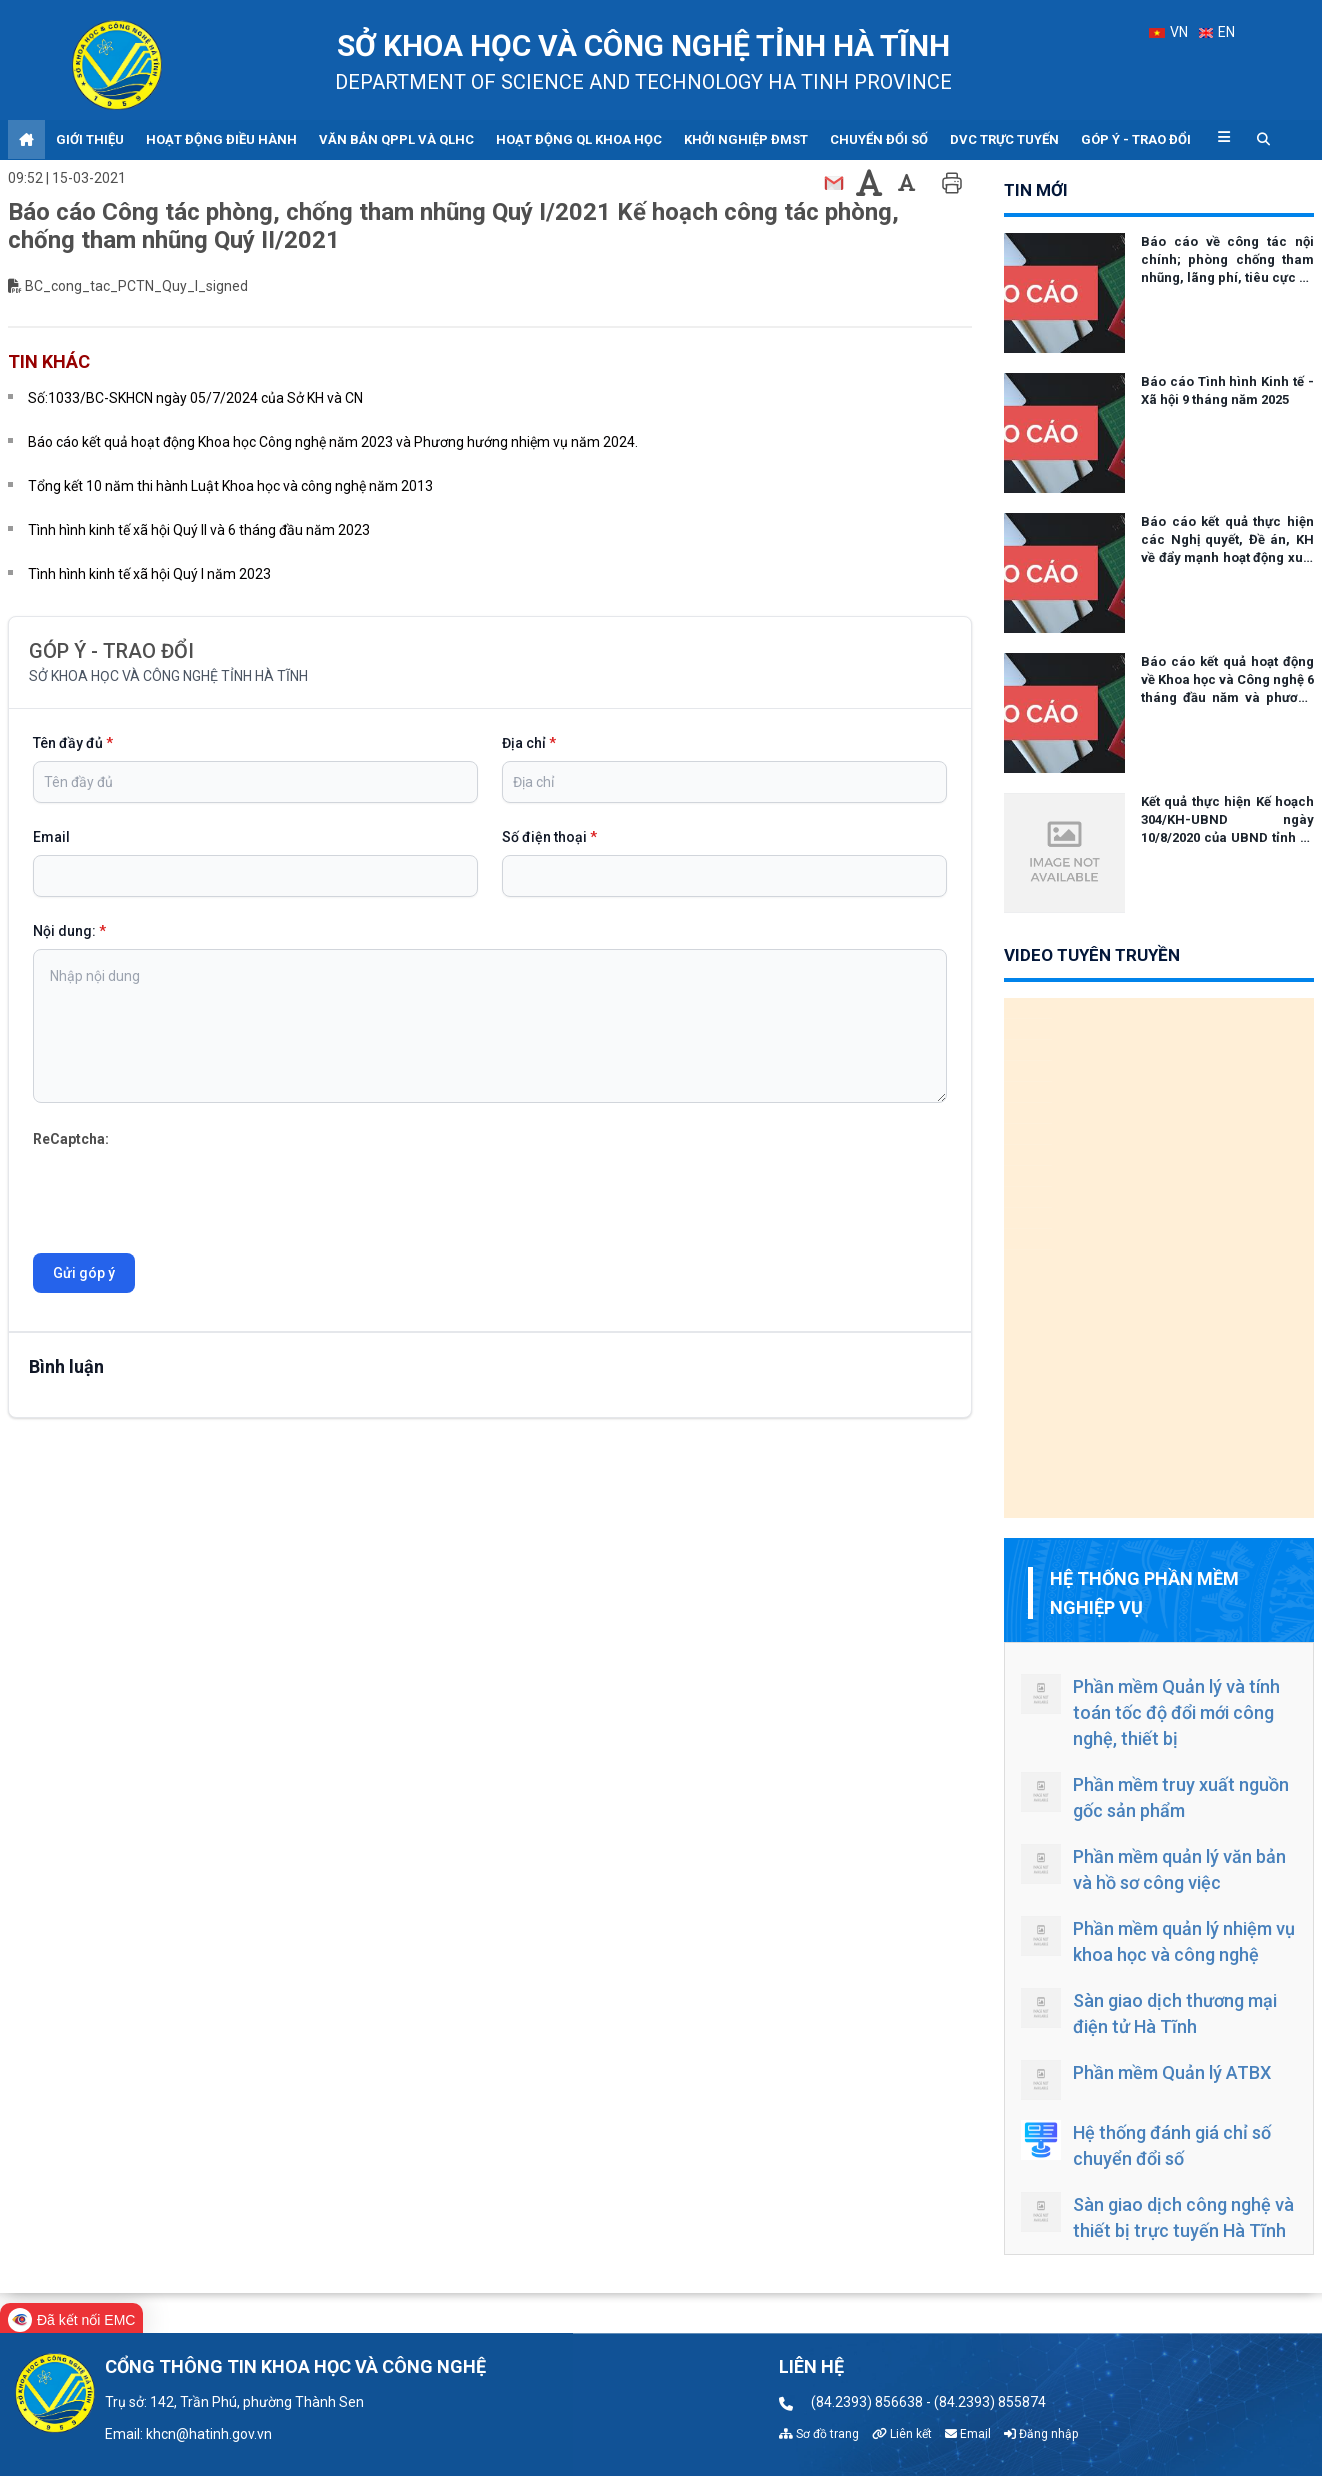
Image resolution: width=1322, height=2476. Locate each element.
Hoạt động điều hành (221, 139)
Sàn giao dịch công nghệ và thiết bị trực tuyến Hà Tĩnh (1157, 2216)
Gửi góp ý (84, 1273)
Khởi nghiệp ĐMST (746, 139)
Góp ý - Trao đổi (1136, 139)
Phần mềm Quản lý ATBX (1146, 2080)
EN (1217, 32)
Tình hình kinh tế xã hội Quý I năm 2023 (149, 574)
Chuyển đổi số (879, 139)
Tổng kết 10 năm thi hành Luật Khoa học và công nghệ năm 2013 (230, 486)
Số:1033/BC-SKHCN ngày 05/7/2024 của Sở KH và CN (195, 398)
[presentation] (185, 1190)
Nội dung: (69, 931)
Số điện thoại (549, 837)
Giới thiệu (90, 139)
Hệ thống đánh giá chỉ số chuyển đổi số (1146, 2144)
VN (1168, 32)
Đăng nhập (1041, 2434)
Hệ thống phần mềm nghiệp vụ (1144, 1593)
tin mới (1036, 190)
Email (51, 837)
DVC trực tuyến (1004, 139)
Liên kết (902, 2434)
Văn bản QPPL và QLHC (396, 139)
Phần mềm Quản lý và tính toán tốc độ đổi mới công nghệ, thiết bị (1150, 1711)
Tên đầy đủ (73, 743)
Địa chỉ (529, 743)
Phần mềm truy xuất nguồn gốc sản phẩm (1155, 1796)
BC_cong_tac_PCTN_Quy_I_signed (136, 286)
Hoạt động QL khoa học (579, 139)
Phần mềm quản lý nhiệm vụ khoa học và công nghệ (1158, 1940)
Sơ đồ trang (819, 2434)
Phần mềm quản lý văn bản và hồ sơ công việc (1153, 1868)
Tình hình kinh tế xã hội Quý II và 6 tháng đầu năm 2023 (199, 530)
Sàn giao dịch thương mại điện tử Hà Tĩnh (1149, 2012)
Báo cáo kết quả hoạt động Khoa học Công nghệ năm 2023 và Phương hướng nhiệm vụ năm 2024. (333, 442)
